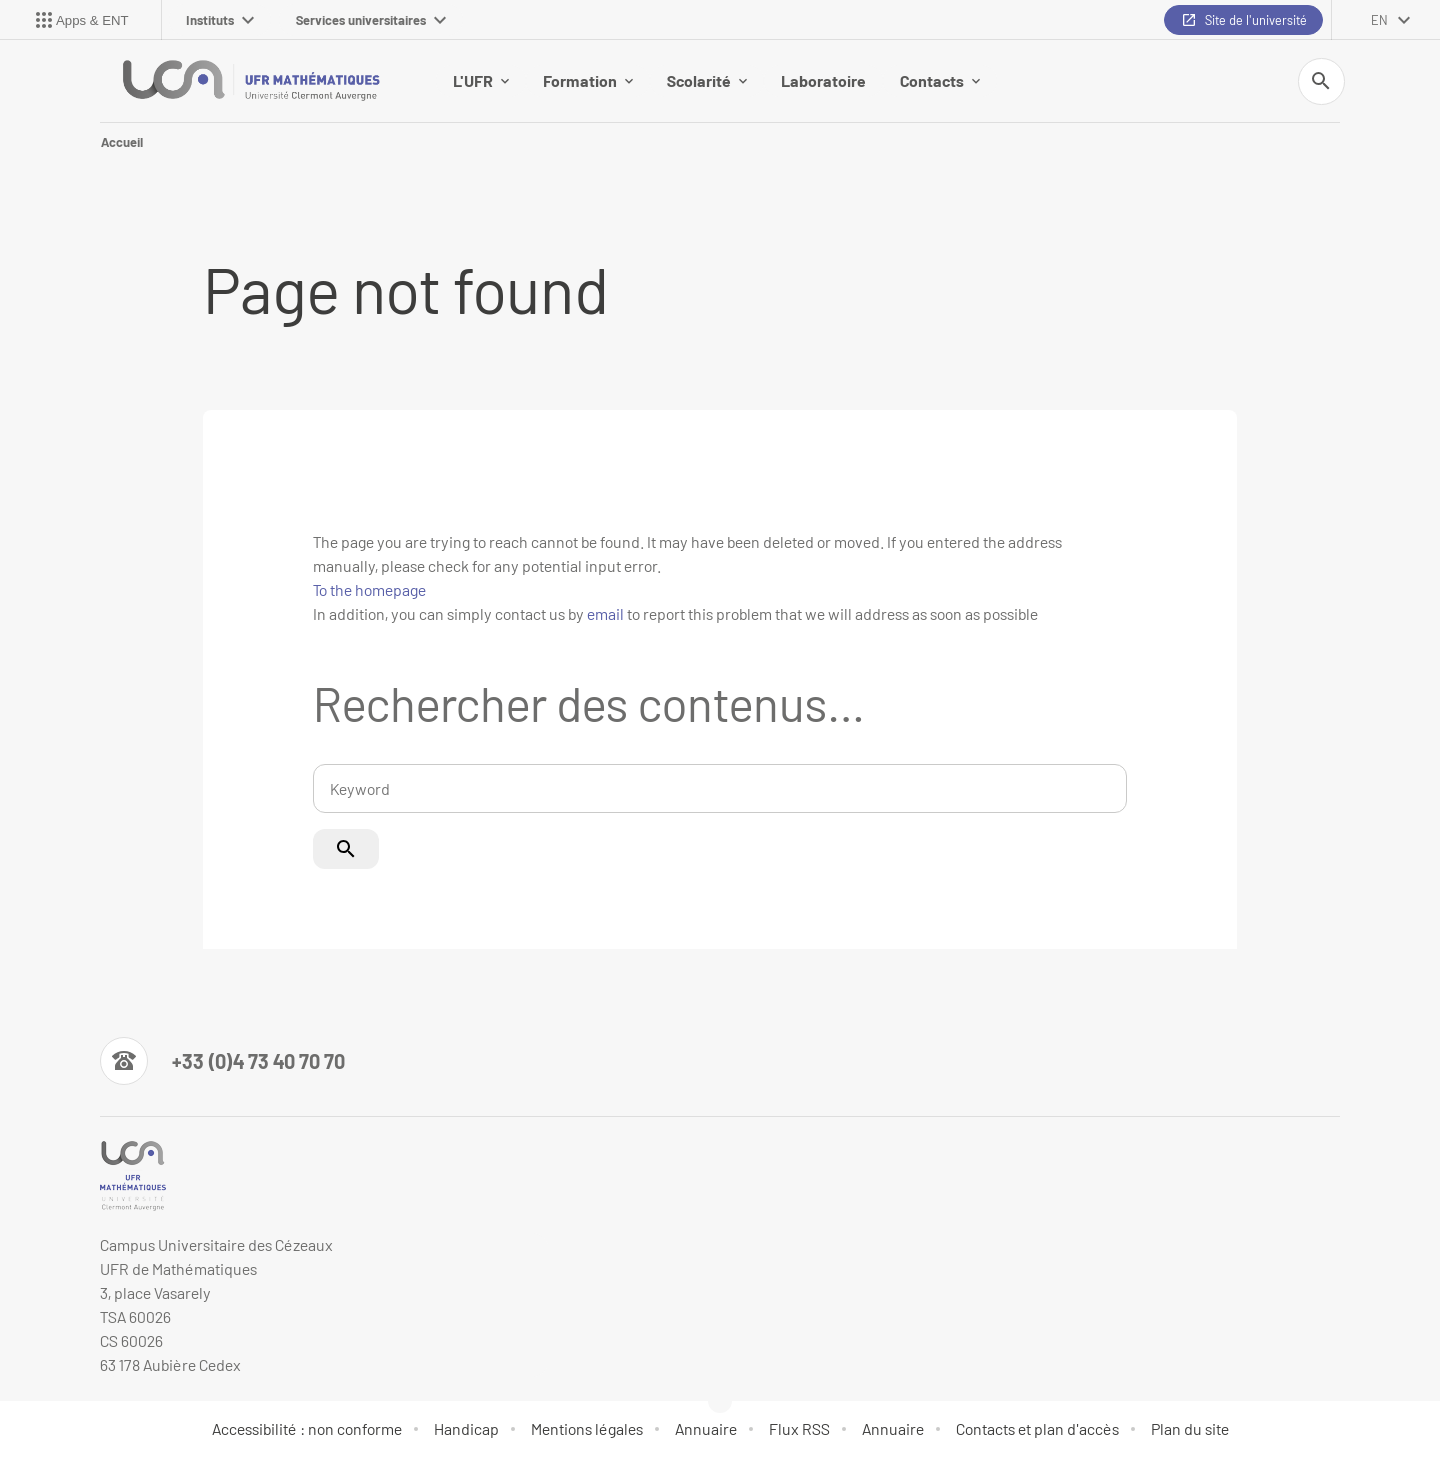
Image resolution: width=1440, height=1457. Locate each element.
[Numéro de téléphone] (222, 1061)
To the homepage (369, 589)
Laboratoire (823, 80)
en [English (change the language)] (1379, 20)
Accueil (122, 142)
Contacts (940, 80)
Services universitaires (371, 20)
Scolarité (707, 80)
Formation (588, 80)
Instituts (220, 20)
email (605, 613)
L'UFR (481, 80)
